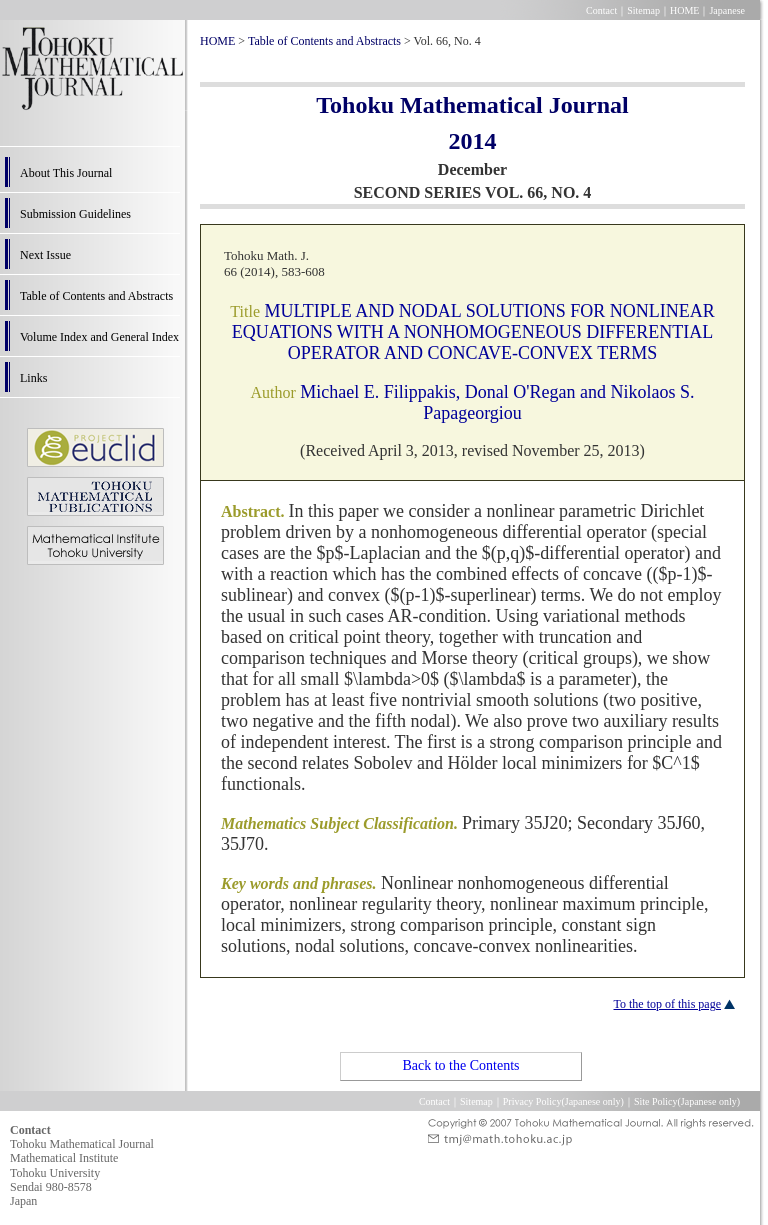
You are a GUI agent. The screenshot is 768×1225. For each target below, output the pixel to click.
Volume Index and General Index (99, 337)
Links (33, 378)
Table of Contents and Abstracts (96, 296)
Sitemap (643, 10)
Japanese (727, 10)
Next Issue (45, 255)
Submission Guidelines (75, 214)
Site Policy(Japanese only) (687, 1101)
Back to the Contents (460, 1065)
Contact (601, 10)
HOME (684, 10)
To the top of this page (667, 1004)
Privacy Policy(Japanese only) (563, 1101)
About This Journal (66, 173)
